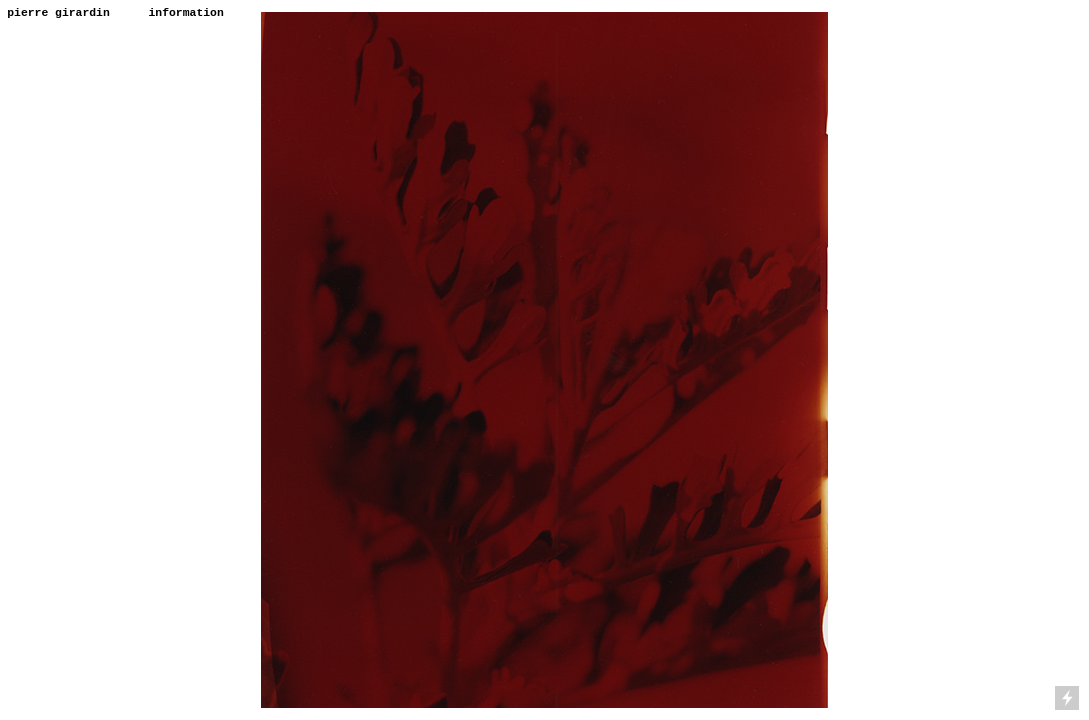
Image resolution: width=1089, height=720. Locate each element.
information (186, 13)
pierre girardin (58, 13)
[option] (544, 360)
